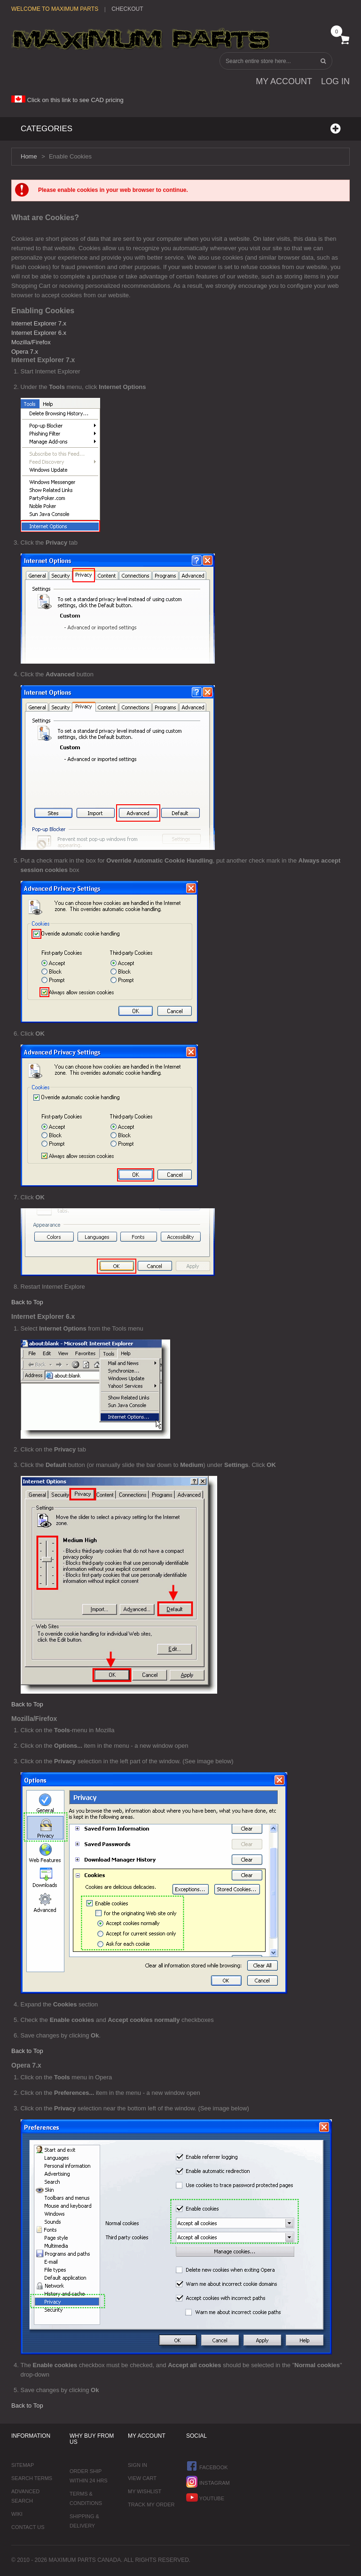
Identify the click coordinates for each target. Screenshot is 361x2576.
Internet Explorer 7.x (38, 323)
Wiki (17, 2514)
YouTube (205, 2497)
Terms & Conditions (86, 2498)
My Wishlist (144, 2491)
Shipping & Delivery (84, 2520)
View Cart (142, 2478)
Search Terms (31, 2478)
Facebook (207, 2466)
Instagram (208, 2482)
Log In (335, 81)
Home (29, 156)
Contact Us (28, 2527)
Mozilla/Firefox (31, 342)
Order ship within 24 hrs (89, 2475)
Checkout (127, 9)
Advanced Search (25, 2496)
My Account (284, 81)
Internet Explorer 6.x (38, 332)
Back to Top (27, 1302)
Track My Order (151, 2504)
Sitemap (22, 2465)
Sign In (137, 2465)
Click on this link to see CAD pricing (67, 99)
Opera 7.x (24, 351)
